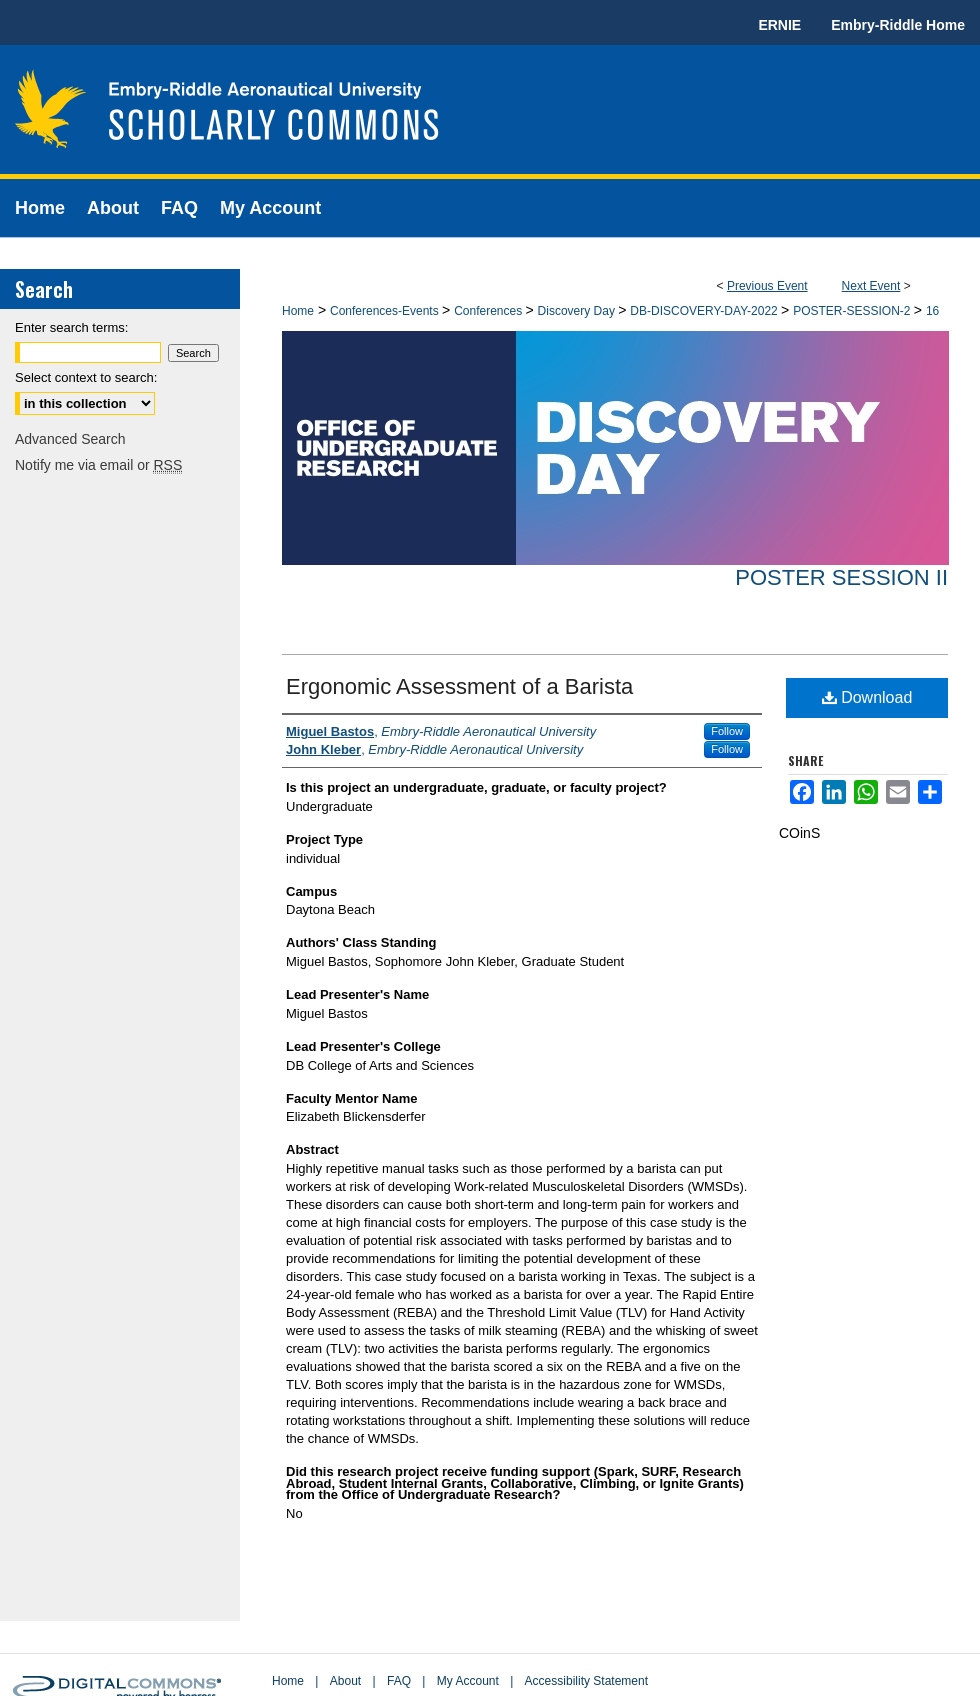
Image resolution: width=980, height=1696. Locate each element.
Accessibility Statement (586, 1681)
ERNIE (779, 25)
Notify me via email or (98, 465)
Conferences (489, 311)
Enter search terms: (71, 327)
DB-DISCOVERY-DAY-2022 (705, 311)
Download (867, 697)
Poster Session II (841, 577)
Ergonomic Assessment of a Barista (459, 686)
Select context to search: (86, 377)
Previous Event (767, 286)
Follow (727, 731)
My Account (468, 1681)
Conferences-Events (386, 311)
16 (932, 311)
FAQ (399, 1681)
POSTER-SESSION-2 (853, 311)
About (345, 1681)
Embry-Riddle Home (898, 25)
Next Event (871, 286)
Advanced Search (70, 439)
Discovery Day (578, 311)
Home (298, 311)
